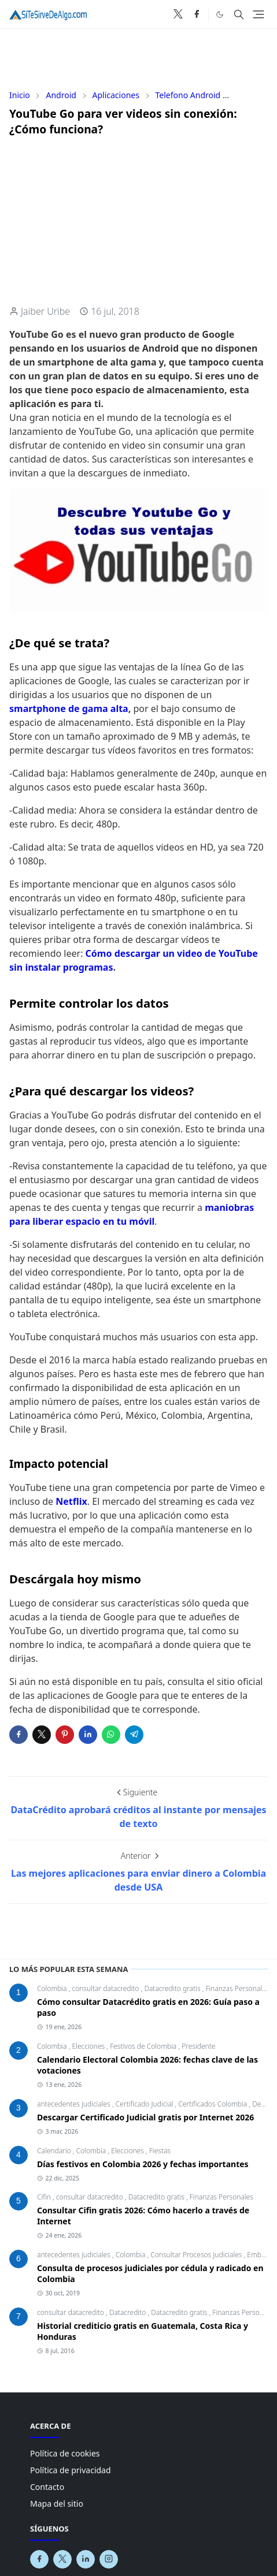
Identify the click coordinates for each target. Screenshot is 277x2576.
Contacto (47, 2486)
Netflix (71, 1501)
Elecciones (89, 2046)
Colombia (53, 1988)
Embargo (261, 2255)
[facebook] (196, 14)
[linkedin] (85, 2559)
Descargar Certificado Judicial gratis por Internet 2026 (145, 2117)
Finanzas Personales (237, 1988)
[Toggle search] (238, 14)
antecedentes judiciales (74, 2104)
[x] (178, 14)
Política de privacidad (70, 2470)
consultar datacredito (106, 1988)
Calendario (55, 2151)
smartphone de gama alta (68, 708)
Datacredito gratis (173, 1988)
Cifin (45, 2197)
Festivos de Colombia (144, 2046)
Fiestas (160, 2151)
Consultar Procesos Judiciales (196, 2255)
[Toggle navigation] (258, 14)
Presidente (198, 2046)
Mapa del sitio (56, 2503)
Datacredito (128, 2312)
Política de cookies (65, 2453)
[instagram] (108, 2559)
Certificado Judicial (145, 2104)
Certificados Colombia (213, 2104)
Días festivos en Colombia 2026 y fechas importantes (143, 2164)
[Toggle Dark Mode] (219, 14)
